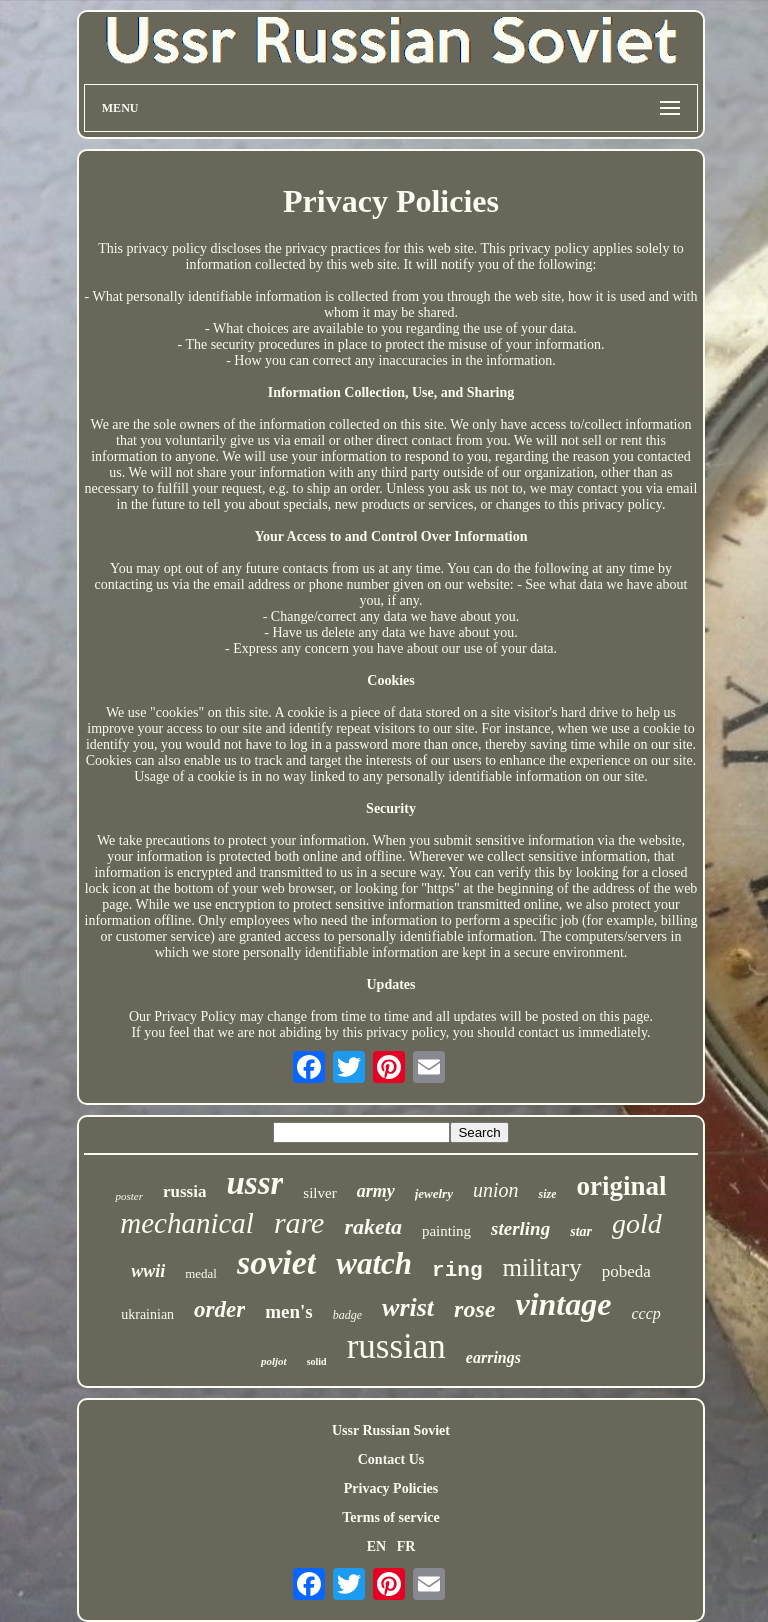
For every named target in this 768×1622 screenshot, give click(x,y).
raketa (372, 1226)
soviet (276, 1262)
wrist (408, 1307)
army (376, 1191)
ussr (254, 1183)
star (581, 1231)
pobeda (626, 1271)
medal (201, 1273)
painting (446, 1231)
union (496, 1190)
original (621, 1186)
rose (474, 1309)
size (547, 1194)
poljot (274, 1361)
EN (376, 1546)
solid (317, 1361)
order (219, 1309)
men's (289, 1311)
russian (396, 1346)
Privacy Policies (391, 1488)
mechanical (187, 1223)
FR (406, 1546)
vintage (563, 1304)
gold (637, 1223)
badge (347, 1315)
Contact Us (391, 1459)
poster (129, 1196)
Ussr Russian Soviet (391, 1430)
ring (457, 1270)
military (542, 1267)
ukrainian (147, 1314)
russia (184, 1191)
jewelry (434, 1193)
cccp (645, 1313)
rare (299, 1222)
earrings (493, 1357)
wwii (148, 1271)
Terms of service (390, 1517)
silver (319, 1193)
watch (374, 1263)
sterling (520, 1228)
